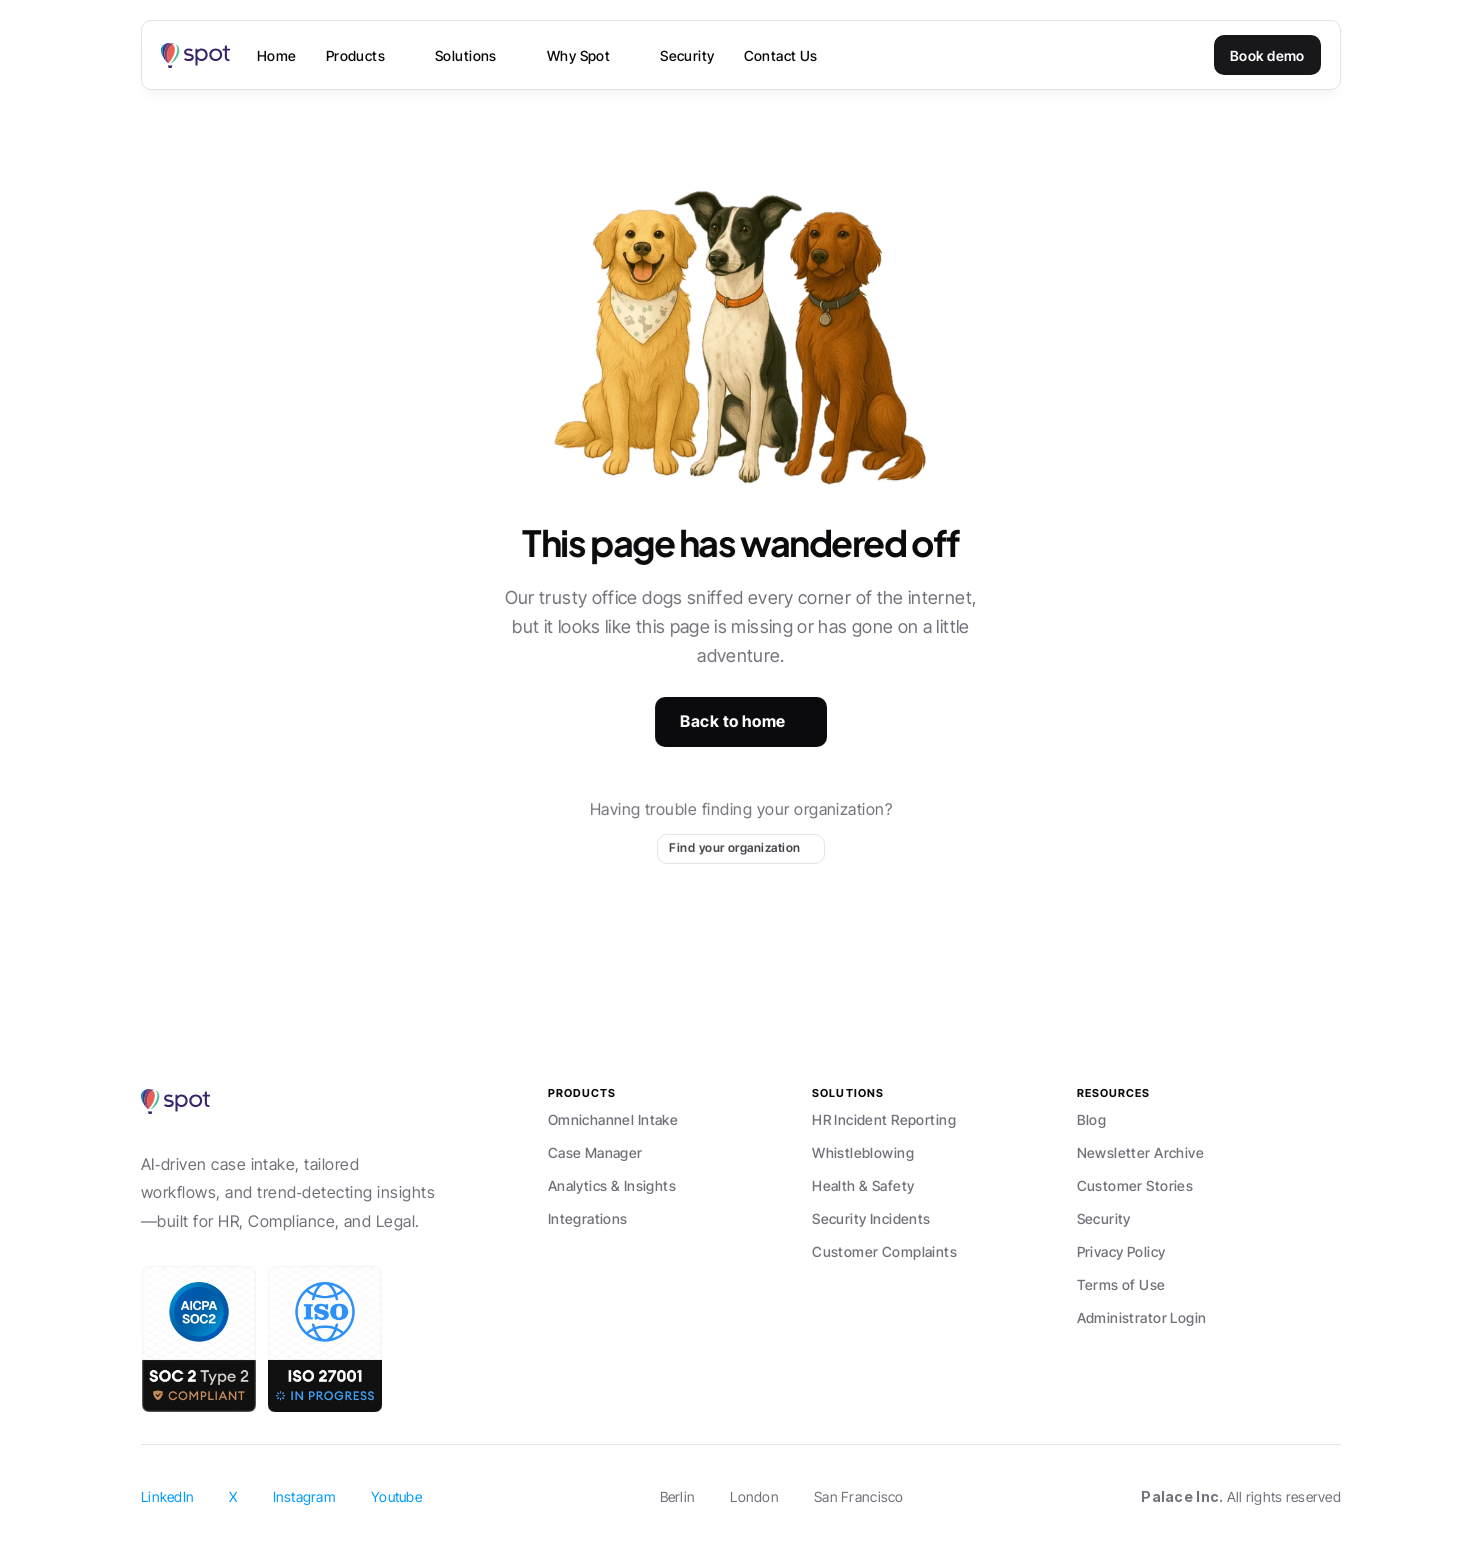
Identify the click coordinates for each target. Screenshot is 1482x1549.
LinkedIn (167, 1496)
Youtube (396, 1496)
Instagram (305, 1496)
